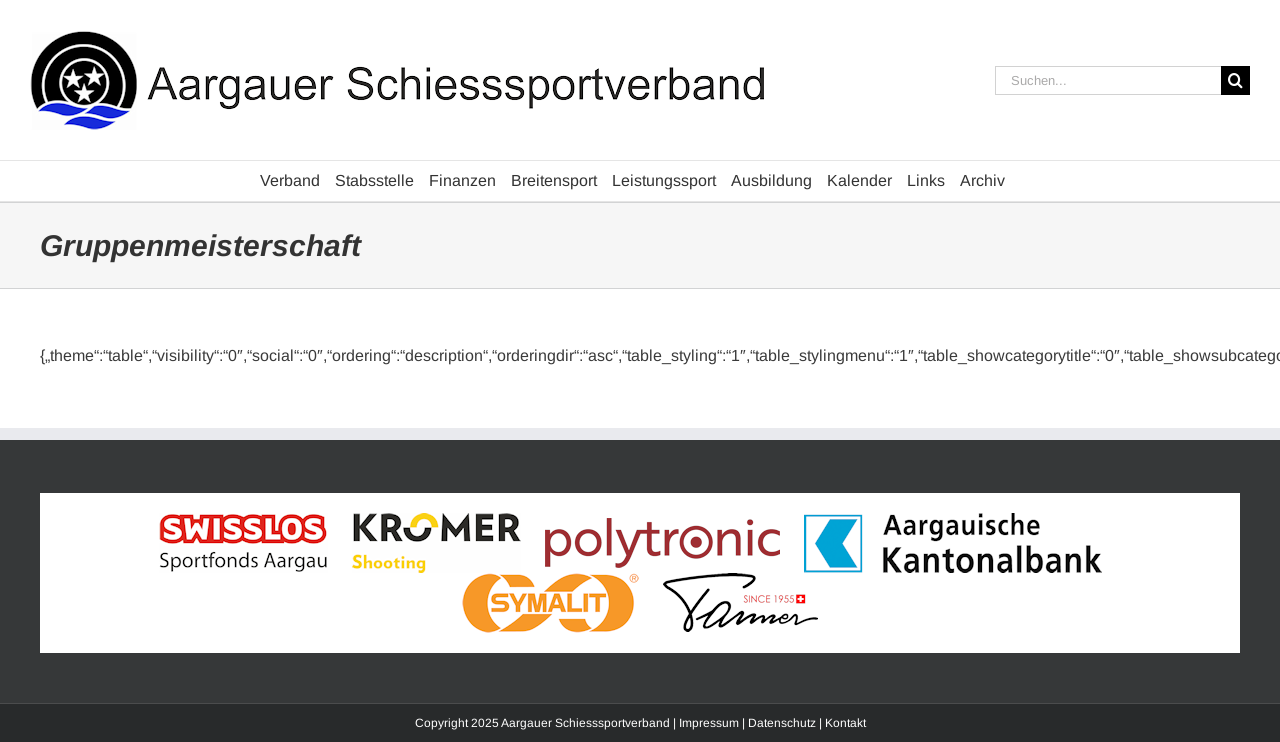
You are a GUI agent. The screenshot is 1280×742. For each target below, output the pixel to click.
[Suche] (1235, 80)
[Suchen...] (1108, 80)
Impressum (709, 723)
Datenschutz (782, 723)
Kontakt (845, 723)
